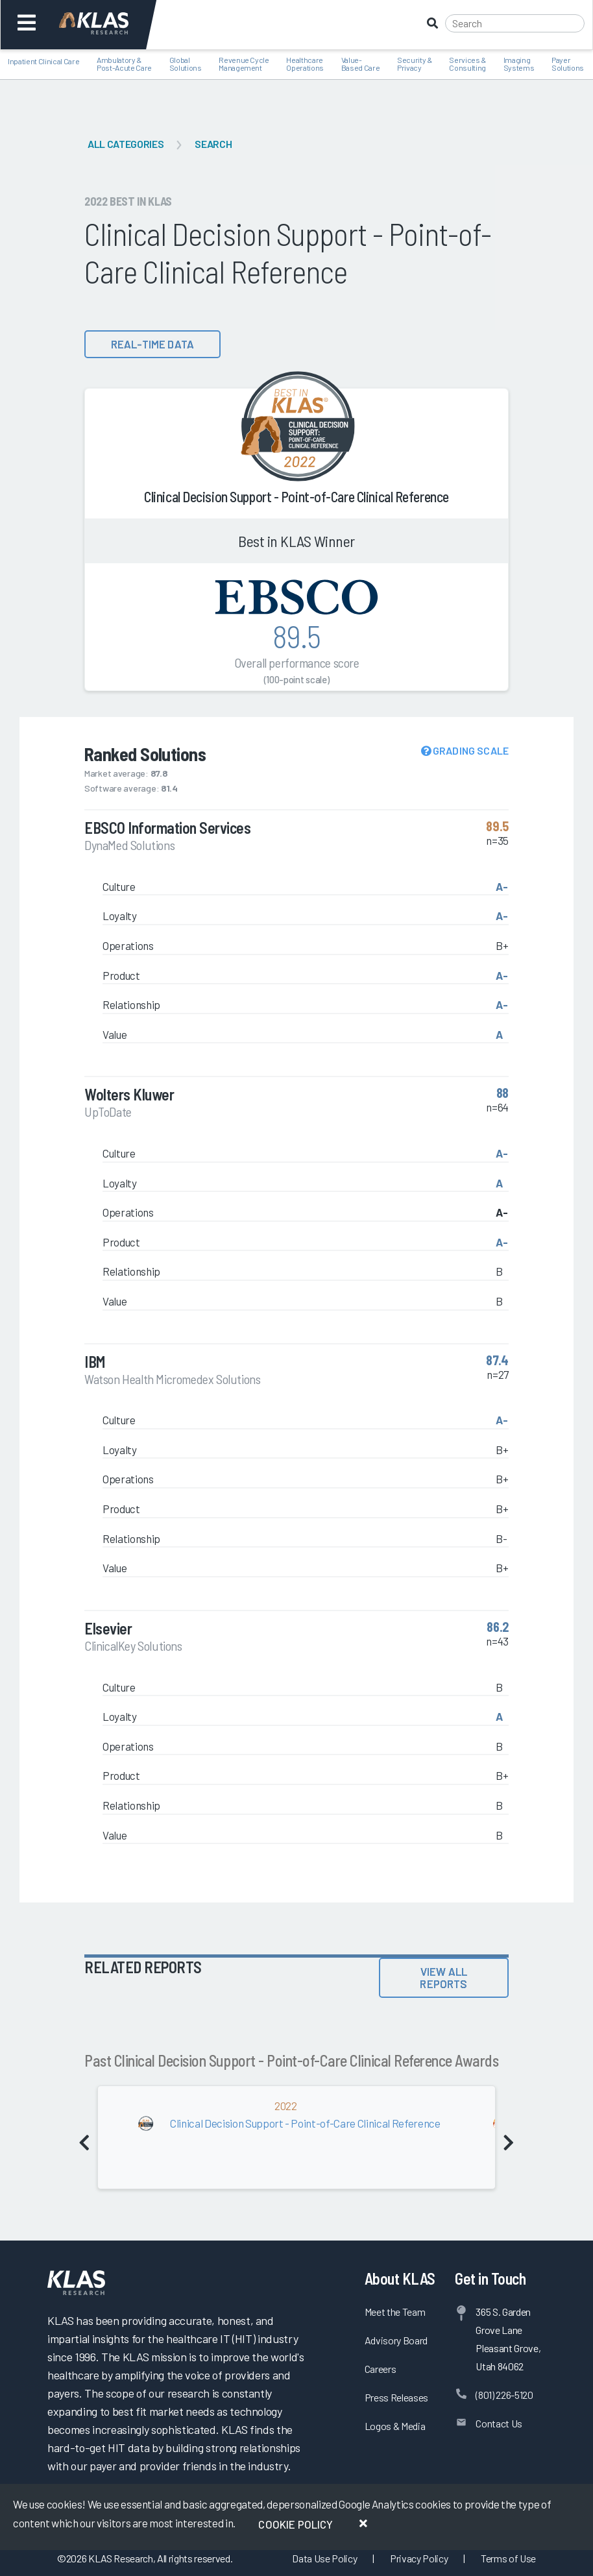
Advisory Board (396, 2340)
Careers (380, 2369)
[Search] (515, 23)
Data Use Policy (324, 2558)
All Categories (125, 144)
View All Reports (443, 1977)
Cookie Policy (295, 2524)
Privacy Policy (419, 2558)
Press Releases (396, 2397)
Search (213, 144)
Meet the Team (395, 2311)
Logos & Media (395, 2426)
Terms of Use (508, 2558)
